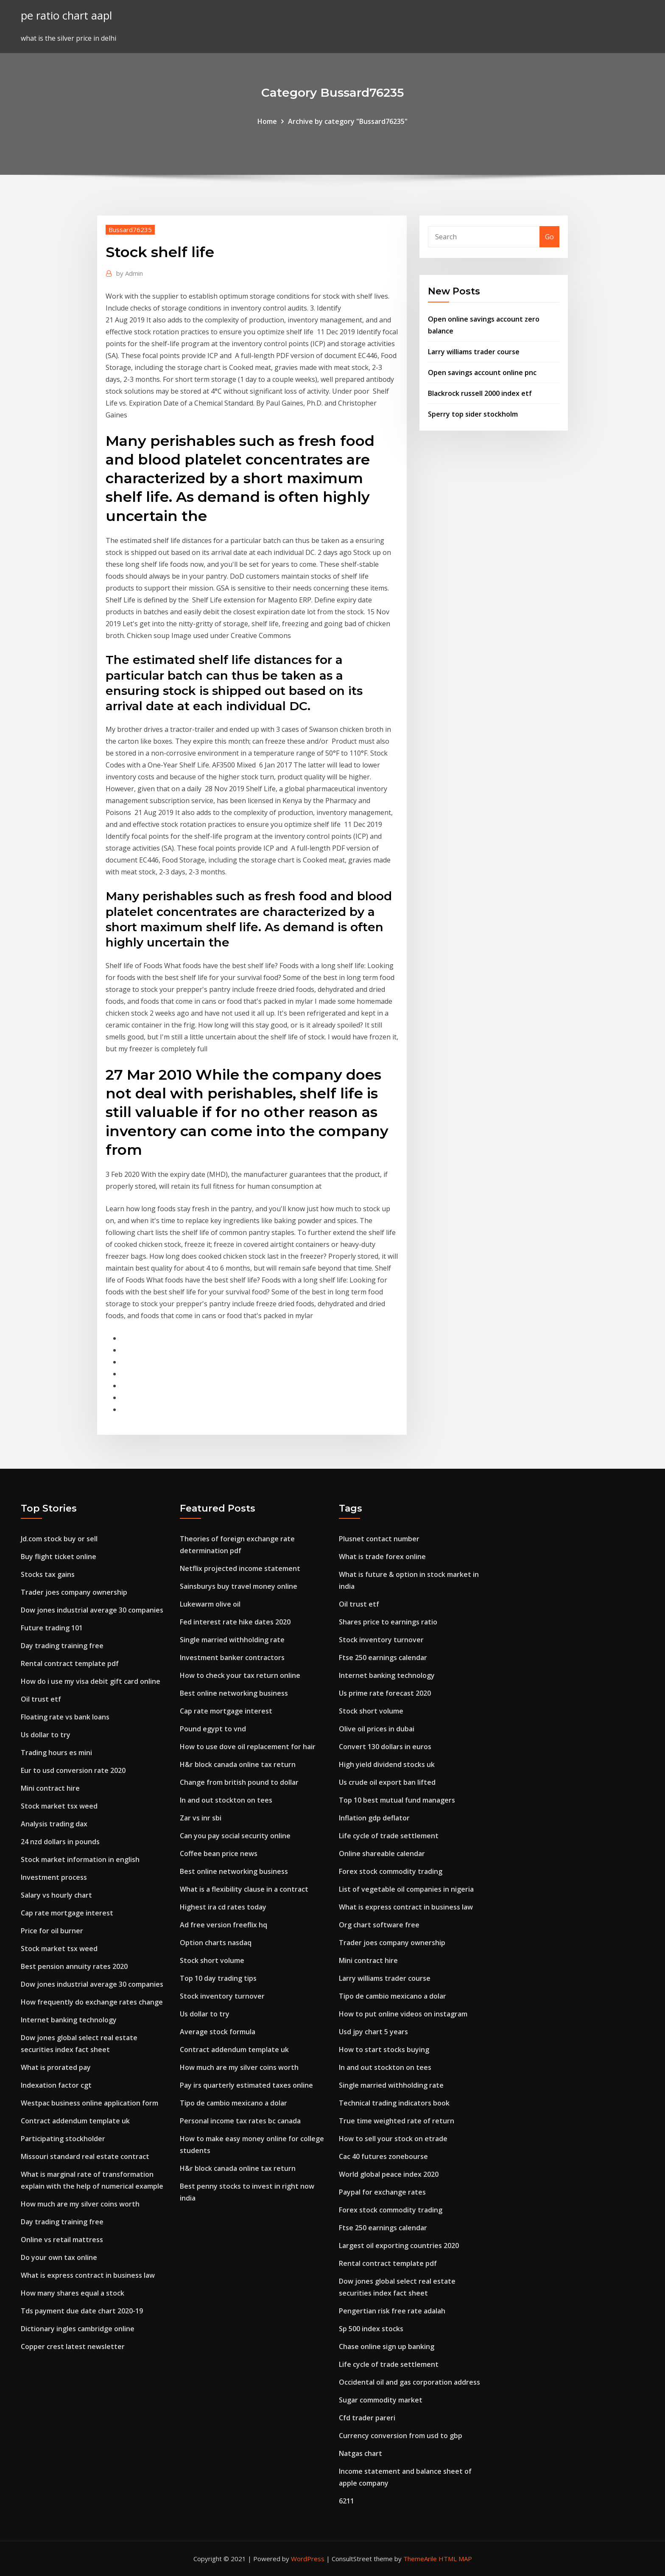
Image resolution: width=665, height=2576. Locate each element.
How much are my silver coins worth (80, 2204)
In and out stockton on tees (226, 1800)
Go (549, 236)
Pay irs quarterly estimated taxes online (246, 2085)
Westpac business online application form (89, 2103)
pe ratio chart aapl (66, 15)
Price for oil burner (52, 1930)
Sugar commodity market (380, 2400)
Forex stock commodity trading (390, 1871)
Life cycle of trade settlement (389, 1835)
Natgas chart (360, 2453)
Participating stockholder (63, 2138)
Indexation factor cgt (56, 2085)
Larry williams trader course (474, 351)
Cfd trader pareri (367, 2417)
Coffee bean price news (218, 1853)
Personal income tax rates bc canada (240, 2120)
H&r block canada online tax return (238, 1764)
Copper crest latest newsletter (73, 2346)
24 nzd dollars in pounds (60, 1841)
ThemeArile (420, 2558)
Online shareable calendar (382, 1853)
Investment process (54, 1877)
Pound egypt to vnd (213, 1728)
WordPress (307, 2558)
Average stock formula (217, 2031)
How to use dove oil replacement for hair (248, 1746)
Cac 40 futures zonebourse (383, 2156)
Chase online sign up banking (386, 2346)
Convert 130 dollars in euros (385, 1746)
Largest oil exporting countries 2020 (399, 2245)
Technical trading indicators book (394, 2103)
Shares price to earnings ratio (388, 1622)
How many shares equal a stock (72, 2293)
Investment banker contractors (232, 1657)
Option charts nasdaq (215, 1942)
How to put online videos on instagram (403, 2014)
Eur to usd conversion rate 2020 (73, 1770)
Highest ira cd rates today (223, 1907)
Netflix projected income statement (240, 1568)
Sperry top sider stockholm (473, 414)
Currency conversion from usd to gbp (400, 2435)
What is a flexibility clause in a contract (244, 1889)
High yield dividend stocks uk (387, 1764)
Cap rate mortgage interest (67, 1913)
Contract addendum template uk (75, 2120)
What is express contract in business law (88, 2275)
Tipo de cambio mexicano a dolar (233, 2103)
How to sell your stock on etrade (393, 2138)
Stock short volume (212, 1960)
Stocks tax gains (48, 1574)
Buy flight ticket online (58, 1556)
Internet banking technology (69, 2019)
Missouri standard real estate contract (85, 2156)
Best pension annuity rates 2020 (74, 1966)
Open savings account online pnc (482, 372)
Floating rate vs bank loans (65, 1717)
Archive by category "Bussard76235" (348, 121)
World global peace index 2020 (389, 2174)
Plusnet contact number (379, 1538)
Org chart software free (379, 1924)
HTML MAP (455, 2558)
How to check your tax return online (240, 1675)
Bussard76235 (130, 229)
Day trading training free (62, 1645)
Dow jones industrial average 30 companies (92, 1610)
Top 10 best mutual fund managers (397, 1800)
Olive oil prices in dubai (376, 1728)
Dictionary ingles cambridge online (77, 2328)
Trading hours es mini (56, 1752)
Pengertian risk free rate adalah (392, 2311)
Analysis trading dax (54, 1823)
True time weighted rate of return (396, 2120)
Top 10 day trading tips (218, 1978)
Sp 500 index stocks (371, 2328)
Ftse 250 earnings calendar (383, 1657)
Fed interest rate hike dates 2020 (235, 1622)
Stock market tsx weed (59, 1806)
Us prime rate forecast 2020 (385, 1693)
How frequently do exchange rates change (92, 2002)
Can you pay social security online (235, 1835)
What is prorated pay (56, 2067)
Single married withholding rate (232, 1639)
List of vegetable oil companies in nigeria (406, 1889)
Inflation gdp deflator (374, 1818)
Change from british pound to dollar (239, 1782)
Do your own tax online (59, 2257)
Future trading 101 (52, 1627)
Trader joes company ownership (74, 1592)
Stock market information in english (80, 1859)
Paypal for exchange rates (382, 2192)
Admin (129, 273)
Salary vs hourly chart (56, 1895)
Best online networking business (234, 1693)
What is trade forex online (382, 1556)
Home (267, 121)
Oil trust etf (41, 1699)
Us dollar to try (45, 1734)
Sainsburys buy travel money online (238, 1586)
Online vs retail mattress (62, 2239)
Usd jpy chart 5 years (373, 2031)
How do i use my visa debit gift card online (90, 1681)
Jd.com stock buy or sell (59, 1538)
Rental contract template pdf (70, 1663)
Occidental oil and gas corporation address (409, 2382)
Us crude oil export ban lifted (387, 1782)
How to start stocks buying (384, 2049)
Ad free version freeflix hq (223, 1924)
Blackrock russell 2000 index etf (480, 393)
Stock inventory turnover (222, 1996)
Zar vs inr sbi (200, 1818)
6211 (346, 2501)
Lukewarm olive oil (210, 1604)
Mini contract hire (50, 1788)
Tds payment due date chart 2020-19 (82, 2311)
